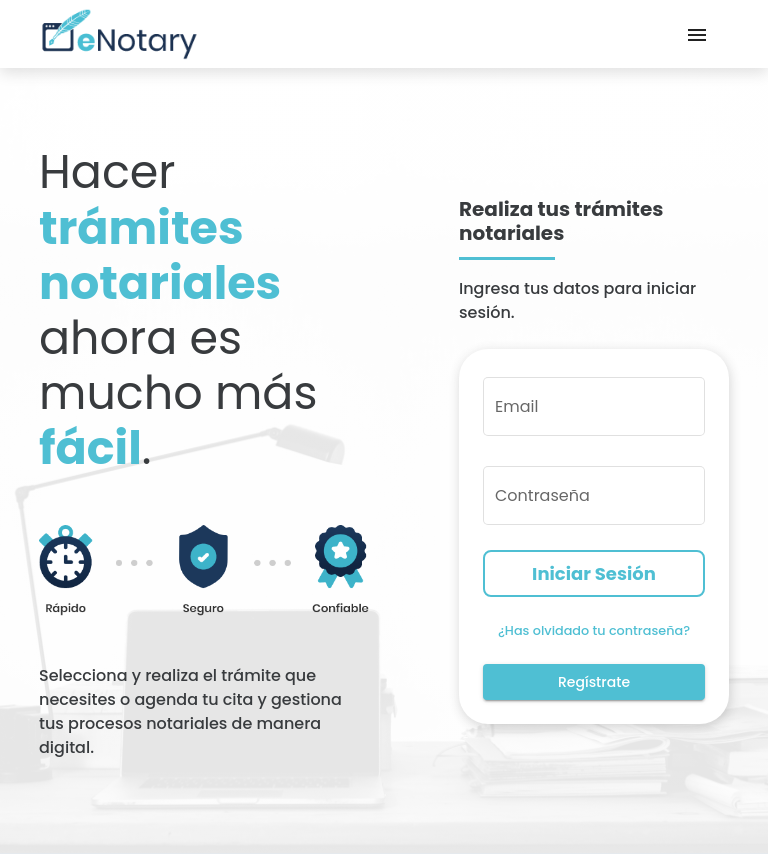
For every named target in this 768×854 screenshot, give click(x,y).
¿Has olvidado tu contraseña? (594, 630)
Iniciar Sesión (594, 573)
